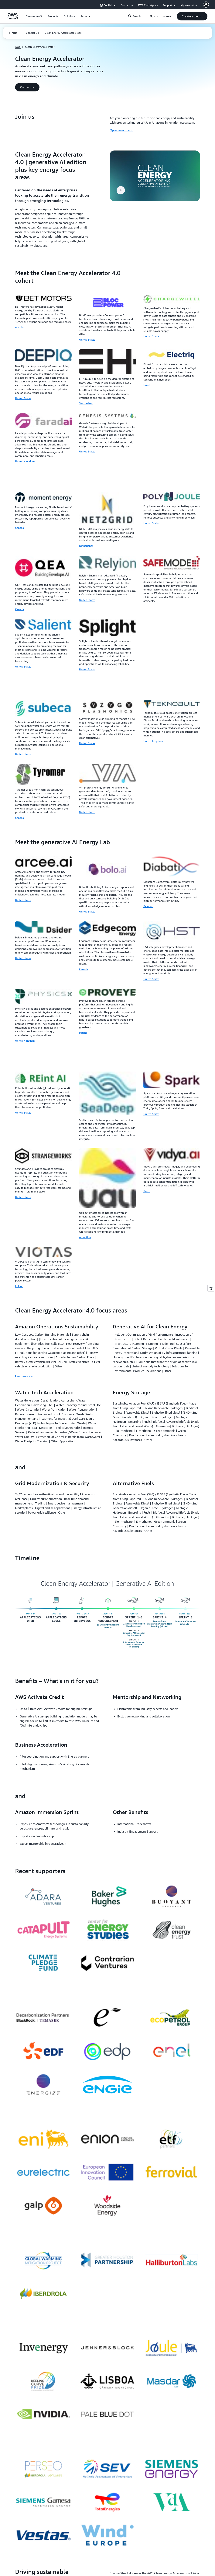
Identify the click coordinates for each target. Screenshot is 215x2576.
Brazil (146, 1190)
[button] (33, 16)
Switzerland (86, 403)
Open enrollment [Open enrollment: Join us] (121, 130)
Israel (146, 385)
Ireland (83, 1032)
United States (87, 339)
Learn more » (23, 1376)
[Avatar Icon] (206, 5)
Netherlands (86, 545)
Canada (19, 527)
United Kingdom (25, 461)
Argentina (85, 1237)
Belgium (148, 906)
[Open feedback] (210, 1288)
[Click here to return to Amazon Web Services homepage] (13, 18)
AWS (18, 46)
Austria (19, 327)
